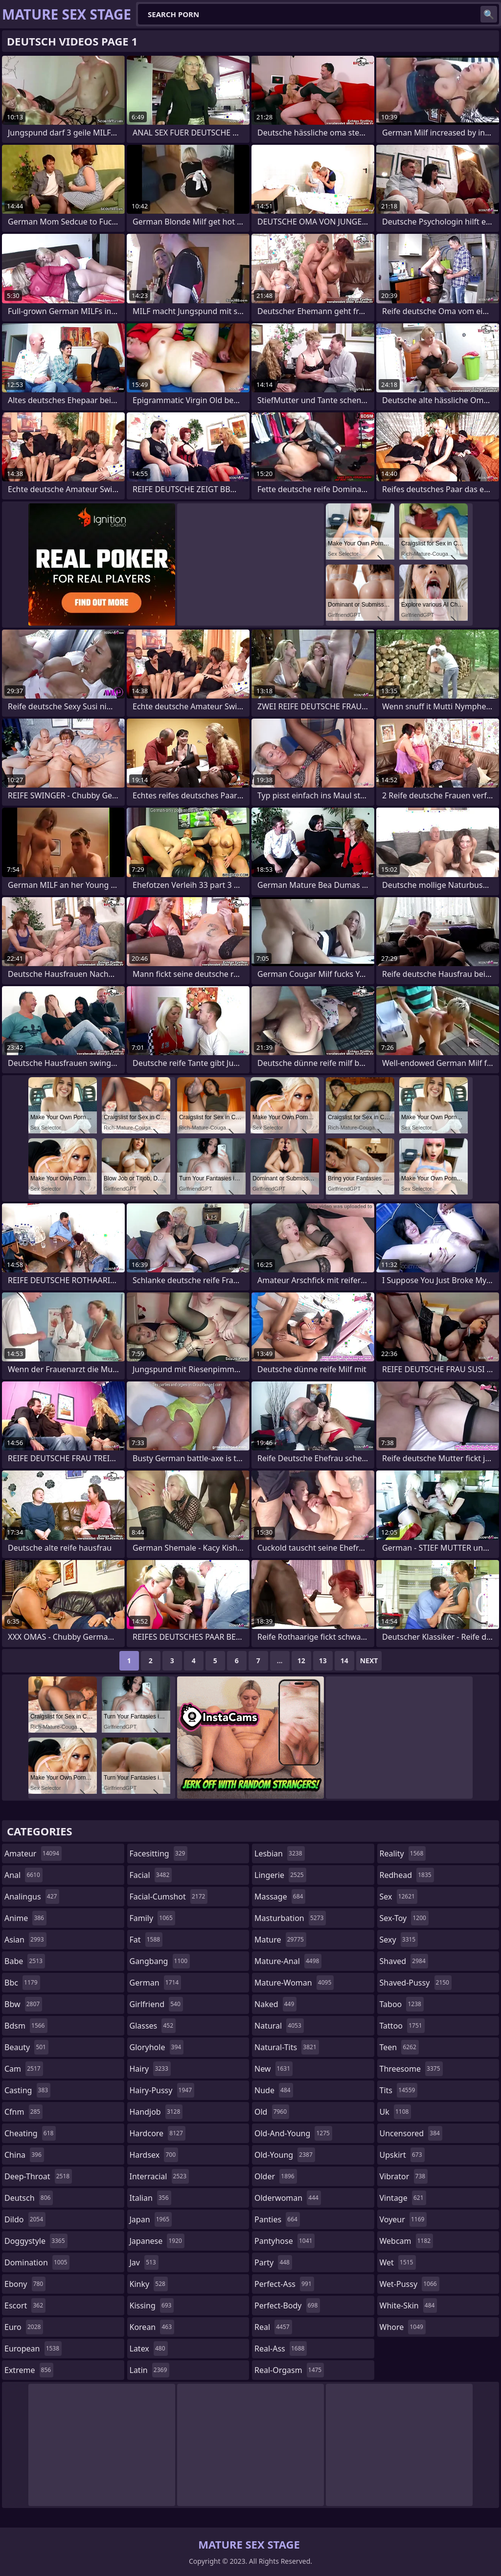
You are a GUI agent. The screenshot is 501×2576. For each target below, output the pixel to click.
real (273, 2327)
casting (27, 2090)
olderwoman (287, 2198)
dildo (25, 2219)
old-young (284, 2154)
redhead (407, 1875)
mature (280, 1939)
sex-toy (404, 1918)
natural (279, 2025)
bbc (22, 1982)
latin (150, 2370)
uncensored (411, 2133)
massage (279, 1896)
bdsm (25, 2025)
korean (152, 2327)
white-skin (408, 2305)
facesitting (159, 1853)
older (275, 2176)
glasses (153, 2025)
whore (403, 2327)
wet (398, 2262)
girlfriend (156, 2004)
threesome (411, 2068)
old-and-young (293, 2133)
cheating (30, 2133)
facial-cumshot (169, 1896)
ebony (25, 2284)
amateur (33, 1853)
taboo (402, 2004)
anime (25, 1918)
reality (403, 1853)
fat (146, 1939)
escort (25, 2305)
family (152, 1918)
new (273, 2068)
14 (344, 1660)
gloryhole (157, 2047)
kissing (152, 2305)
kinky (149, 2284)
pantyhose (284, 2241)
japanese (157, 2241)
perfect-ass (284, 2284)
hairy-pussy (162, 2090)
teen (399, 2047)
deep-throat (38, 2176)
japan (151, 2219)
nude (273, 2090)
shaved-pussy (416, 1982)
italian (150, 2198)
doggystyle (36, 2241)
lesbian (279, 1853)
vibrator (404, 2176)
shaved (404, 1961)
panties (277, 2219)
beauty (26, 2047)
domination (36, 2262)
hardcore (157, 2133)
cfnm (23, 2111)
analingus (31, 1896)
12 (301, 1660)
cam (23, 2068)
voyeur (403, 2219)
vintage (403, 2198)
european (33, 2348)
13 (323, 1660)
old (271, 2111)
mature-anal (287, 1961)
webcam (406, 2241)
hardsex (154, 2154)
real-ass (280, 2348)
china (24, 2154)
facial (151, 1875)
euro (23, 2327)
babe (24, 1961)
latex (149, 2348)
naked (275, 2004)
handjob (156, 2111)
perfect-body (287, 2305)
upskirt (402, 2154)
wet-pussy (409, 2284)
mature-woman (294, 1982)
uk (395, 2111)
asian (25, 1939)
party (273, 2262)
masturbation (290, 1918)
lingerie (280, 1875)
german (156, 1982)
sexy (399, 1939)
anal (23, 1875)
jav (144, 2262)
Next (369, 1660)
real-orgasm (289, 2370)
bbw (23, 2004)
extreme (28, 2370)
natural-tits (286, 2047)
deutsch (28, 2198)
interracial (159, 2176)
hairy (150, 2068)
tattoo (402, 2025)
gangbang (160, 1961)
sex (398, 1896)
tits (399, 2090)
